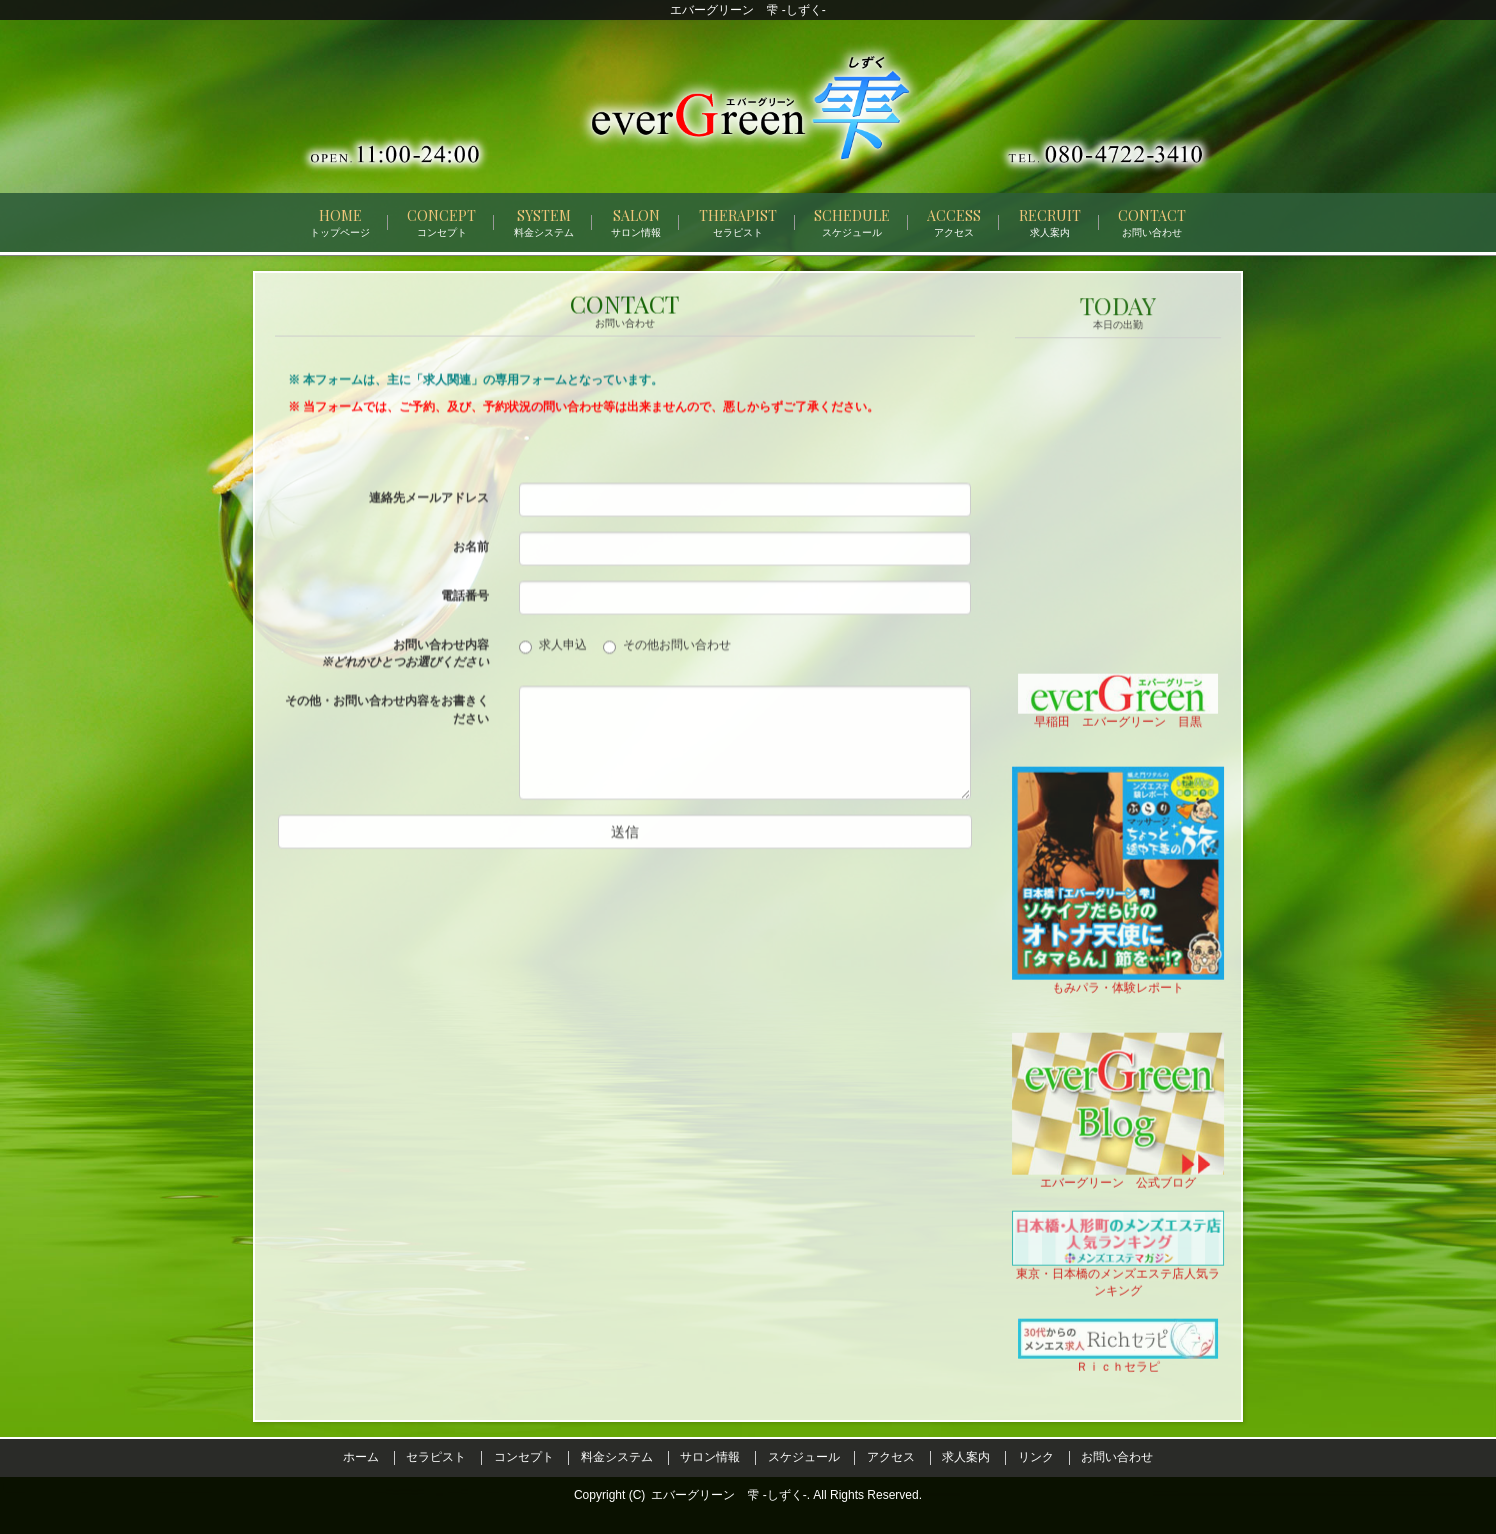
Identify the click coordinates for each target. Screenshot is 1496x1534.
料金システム (617, 1457)
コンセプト (524, 1457)
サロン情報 (710, 1457)
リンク (1036, 1457)
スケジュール (804, 1457)
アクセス (891, 1457)
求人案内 (966, 1457)
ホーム (361, 1457)
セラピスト (436, 1457)
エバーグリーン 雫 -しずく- (728, 1495)
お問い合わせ (1117, 1457)
